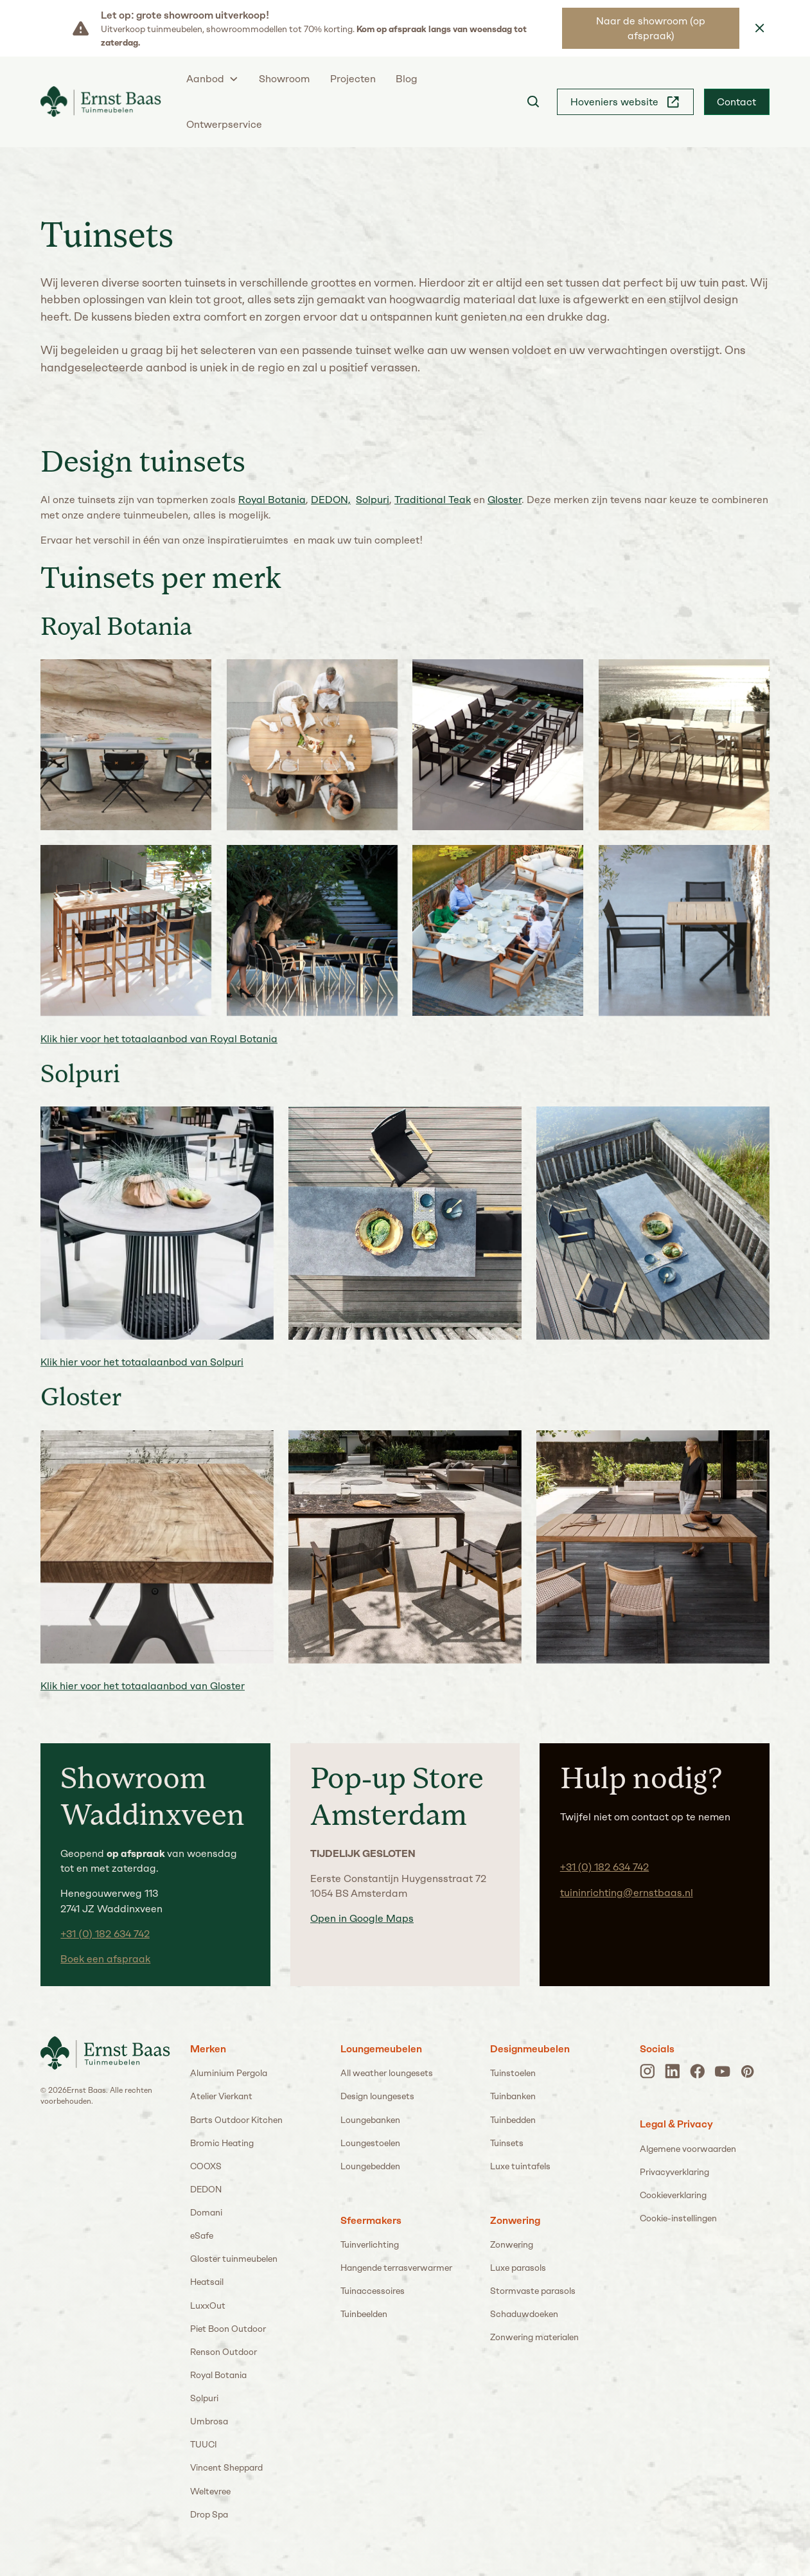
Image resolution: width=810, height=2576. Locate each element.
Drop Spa (209, 2514)
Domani (206, 2212)
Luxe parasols (518, 2267)
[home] (100, 101)
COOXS (206, 2166)
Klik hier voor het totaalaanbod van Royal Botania (158, 1039)
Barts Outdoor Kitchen (236, 2120)
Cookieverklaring (673, 2195)
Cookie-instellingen (678, 2218)
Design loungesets (377, 2096)
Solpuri (372, 499)
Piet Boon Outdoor (228, 2328)
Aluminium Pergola (228, 2073)
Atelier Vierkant (221, 2096)
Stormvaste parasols (533, 2291)
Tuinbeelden (363, 2314)
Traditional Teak (432, 499)
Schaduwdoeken (524, 2314)
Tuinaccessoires (372, 2291)
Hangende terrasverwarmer (396, 2267)
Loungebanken (370, 2120)
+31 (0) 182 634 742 (105, 1934)
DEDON (206, 2189)
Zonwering (511, 2244)
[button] (212, 79)
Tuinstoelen (513, 2073)
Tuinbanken (513, 2096)
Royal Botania (272, 499)
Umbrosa (209, 2421)
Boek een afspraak (105, 1959)
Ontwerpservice (224, 124)
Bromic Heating (222, 2143)
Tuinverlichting (369, 2244)
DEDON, (331, 499)
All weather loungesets (386, 2073)
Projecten (353, 79)
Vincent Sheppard (226, 2467)
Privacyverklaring (674, 2172)
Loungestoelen (370, 2143)
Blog (407, 79)
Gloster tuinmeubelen (233, 2258)
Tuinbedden (513, 2120)
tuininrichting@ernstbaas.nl (626, 1893)
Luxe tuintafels (520, 2166)
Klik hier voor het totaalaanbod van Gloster (142, 1686)
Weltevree (210, 2491)
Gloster (505, 499)
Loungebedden (370, 2166)
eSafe (201, 2235)
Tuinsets (507, 2143)
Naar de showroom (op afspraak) (650, 28)
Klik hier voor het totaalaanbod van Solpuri (141, 1362)
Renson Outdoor (223, 2352)
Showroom (284, 79)
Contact (736, 102)
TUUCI (203, 2444)
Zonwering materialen (534, 2337)
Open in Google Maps (362, 1918)
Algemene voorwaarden (688, 2149)
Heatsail (207, 2282)
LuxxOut (207, 2305)
